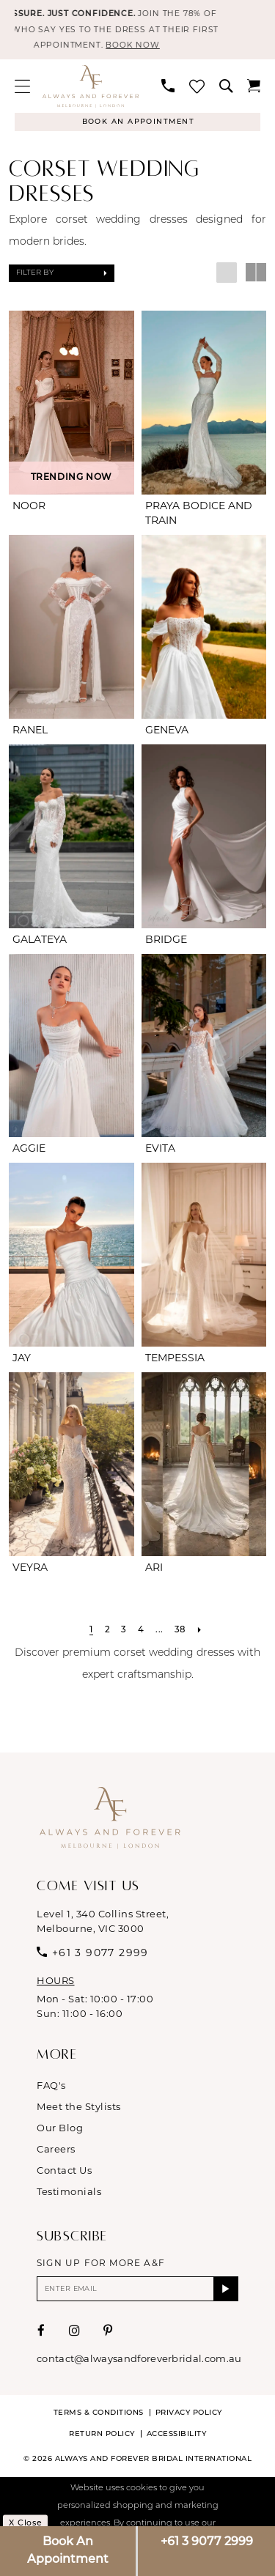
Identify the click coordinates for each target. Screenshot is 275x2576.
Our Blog (60, 2131)
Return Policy (102, 2439)
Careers (56, 2152)
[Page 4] (140, 1634)
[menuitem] (22, 88)
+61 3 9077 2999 (207, 2542)
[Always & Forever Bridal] (90, 88)
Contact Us (64, 2174)
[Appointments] (137, 125)
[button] (22, 88)
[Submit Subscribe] (226, 2293)
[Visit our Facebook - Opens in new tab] (41, 2335)
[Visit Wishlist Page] (197, 88)
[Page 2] (106, 1634)
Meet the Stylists (79, 2110)
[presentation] (71, 405)
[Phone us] (168, 88)
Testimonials (69, 2195)
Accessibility (177, 2439)
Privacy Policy (188, 2417)
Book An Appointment (68, 2551)
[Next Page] (201, 1634)
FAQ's (51, 2089)
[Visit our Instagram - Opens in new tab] (74, 2335)
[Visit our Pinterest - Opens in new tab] (108, 2335)
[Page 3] (123, 1634)
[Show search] (226, 88)
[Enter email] (137, 2293)
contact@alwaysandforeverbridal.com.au (139, 2363)
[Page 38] (181, 1634)
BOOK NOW (152, 47)
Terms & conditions (99, 2417)
